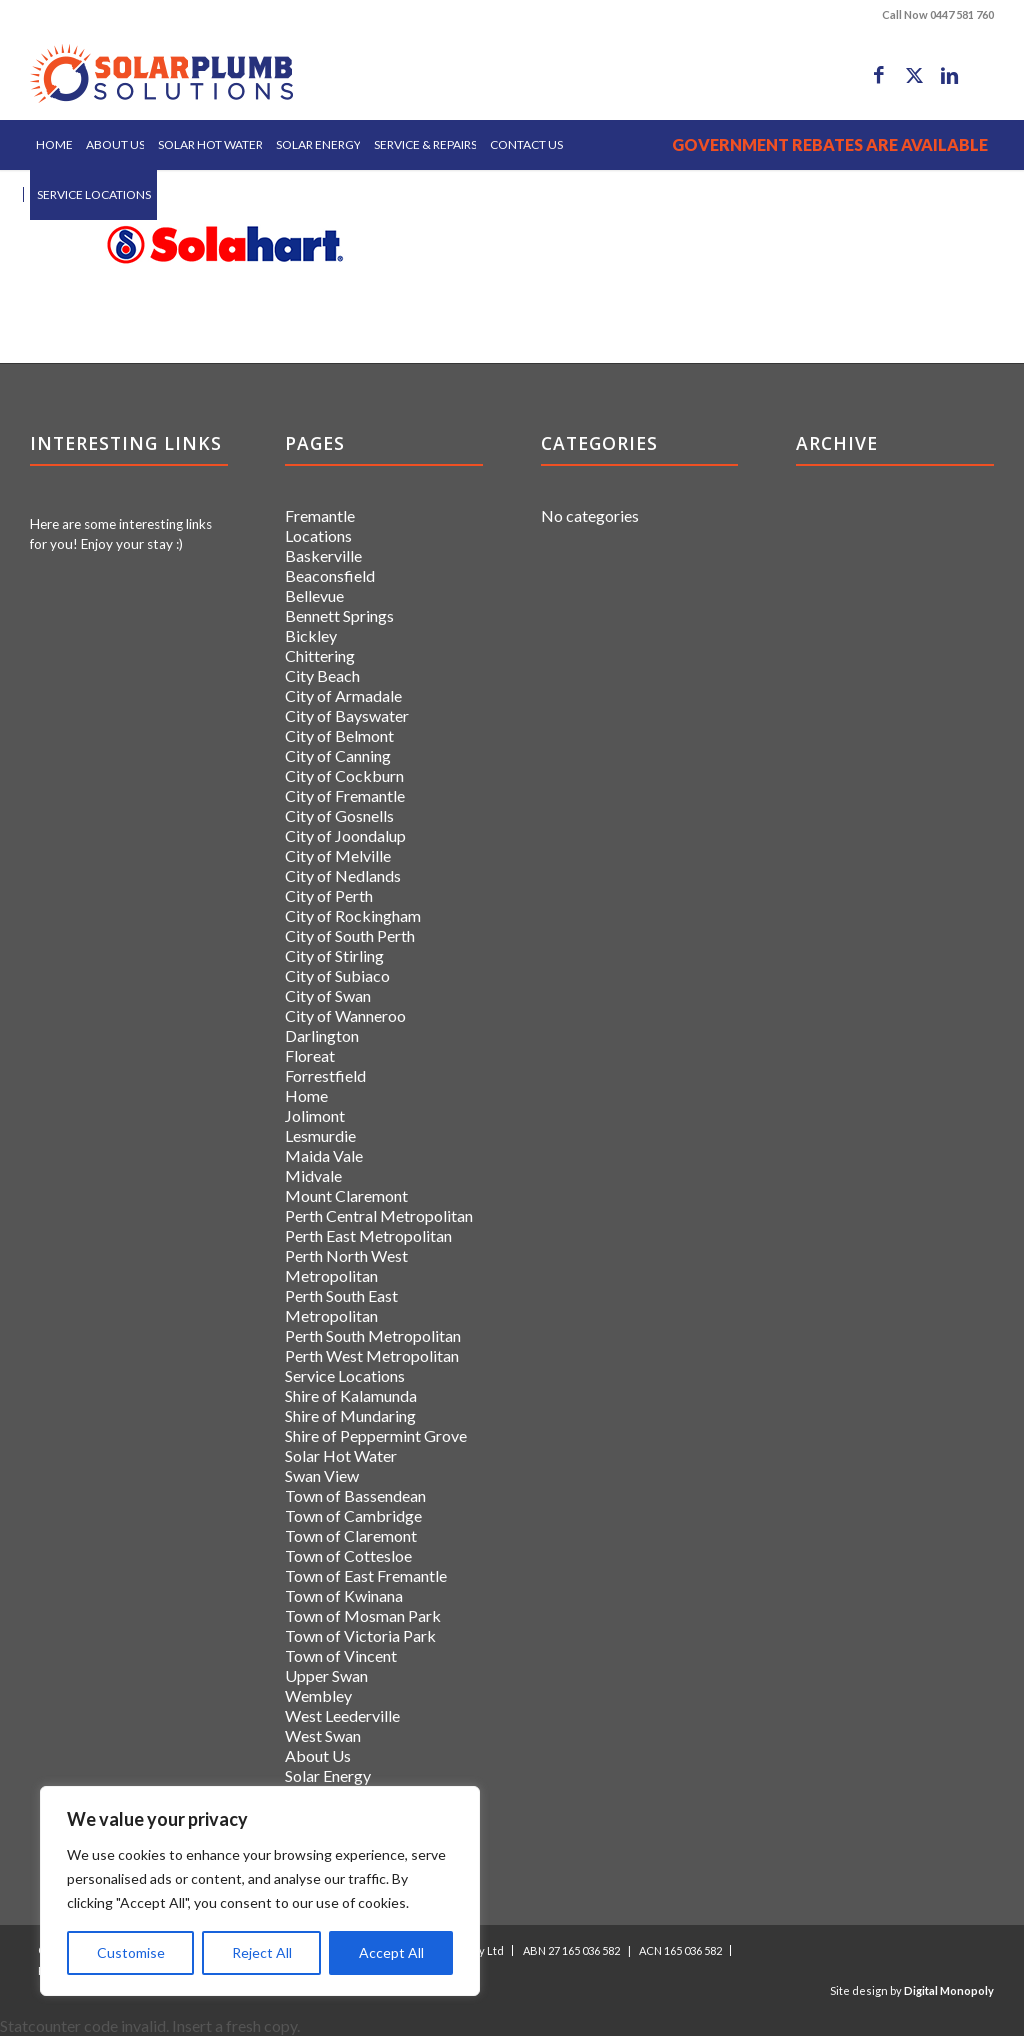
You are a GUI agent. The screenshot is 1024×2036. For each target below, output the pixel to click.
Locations (318, 535)
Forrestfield (325, 1075)
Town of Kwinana (344, 1595)
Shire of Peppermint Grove (376, 1435)
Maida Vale (324, 1155)
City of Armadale (343, 695)
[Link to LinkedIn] (949, 75)
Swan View (322, 1475)
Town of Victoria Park (360, 1635)
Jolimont (315, 1115)
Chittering (320, 655)
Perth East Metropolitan (368, 1235)
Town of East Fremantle (366, 1575)
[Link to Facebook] (879, 75)
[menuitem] (54, 145)
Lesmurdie (320, 1135)
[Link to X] (914, 75)
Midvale (313, 1175)
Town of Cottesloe (348, 1555)
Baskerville (323, 555)
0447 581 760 (962, 14)
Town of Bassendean (355, 1495)
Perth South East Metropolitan (341, 1305)
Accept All (391, 1952)
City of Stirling (334, 955)
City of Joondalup (345, 835)
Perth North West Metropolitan (346, 1265)
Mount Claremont (346, 1195)
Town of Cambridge (353, 1515)
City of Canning (338, 755)
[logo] (161, 75)
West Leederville (342, 1715)
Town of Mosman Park (363, 1615)
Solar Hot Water (341, 1455)
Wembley (318, 1695)
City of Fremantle (345, 795)
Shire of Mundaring (350, 1415)
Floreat (310, 1055)
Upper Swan (326, 1675)
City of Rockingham (353, 915)
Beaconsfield (330, 575)
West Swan (323, 1735)
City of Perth (329, 895)
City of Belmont (339, 735)
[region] (260, 1891)
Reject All (262, 1952)
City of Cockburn (344, 775)
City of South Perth (350, 935)
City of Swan (328, 995)
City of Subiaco (337, 975)
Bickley (311, 635)
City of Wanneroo (345, 1015)
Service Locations (345, 1375)
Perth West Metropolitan (372, 1355)
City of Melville (338, 855)
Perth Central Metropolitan (379, 1215)
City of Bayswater (347, 715)
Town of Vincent (341, 1655)
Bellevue (314, 595)
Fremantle (320, 515)
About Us (318, 1755)
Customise (131, 1952)
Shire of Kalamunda (351, 1395)
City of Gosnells (339, 815)
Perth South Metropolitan (373, 1335)
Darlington (322, 1035)
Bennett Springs (339, 615)
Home (306, 1095)
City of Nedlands (343, 875)
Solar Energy (328, 1775)
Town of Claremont (351, 1535)
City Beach (322, 675)
